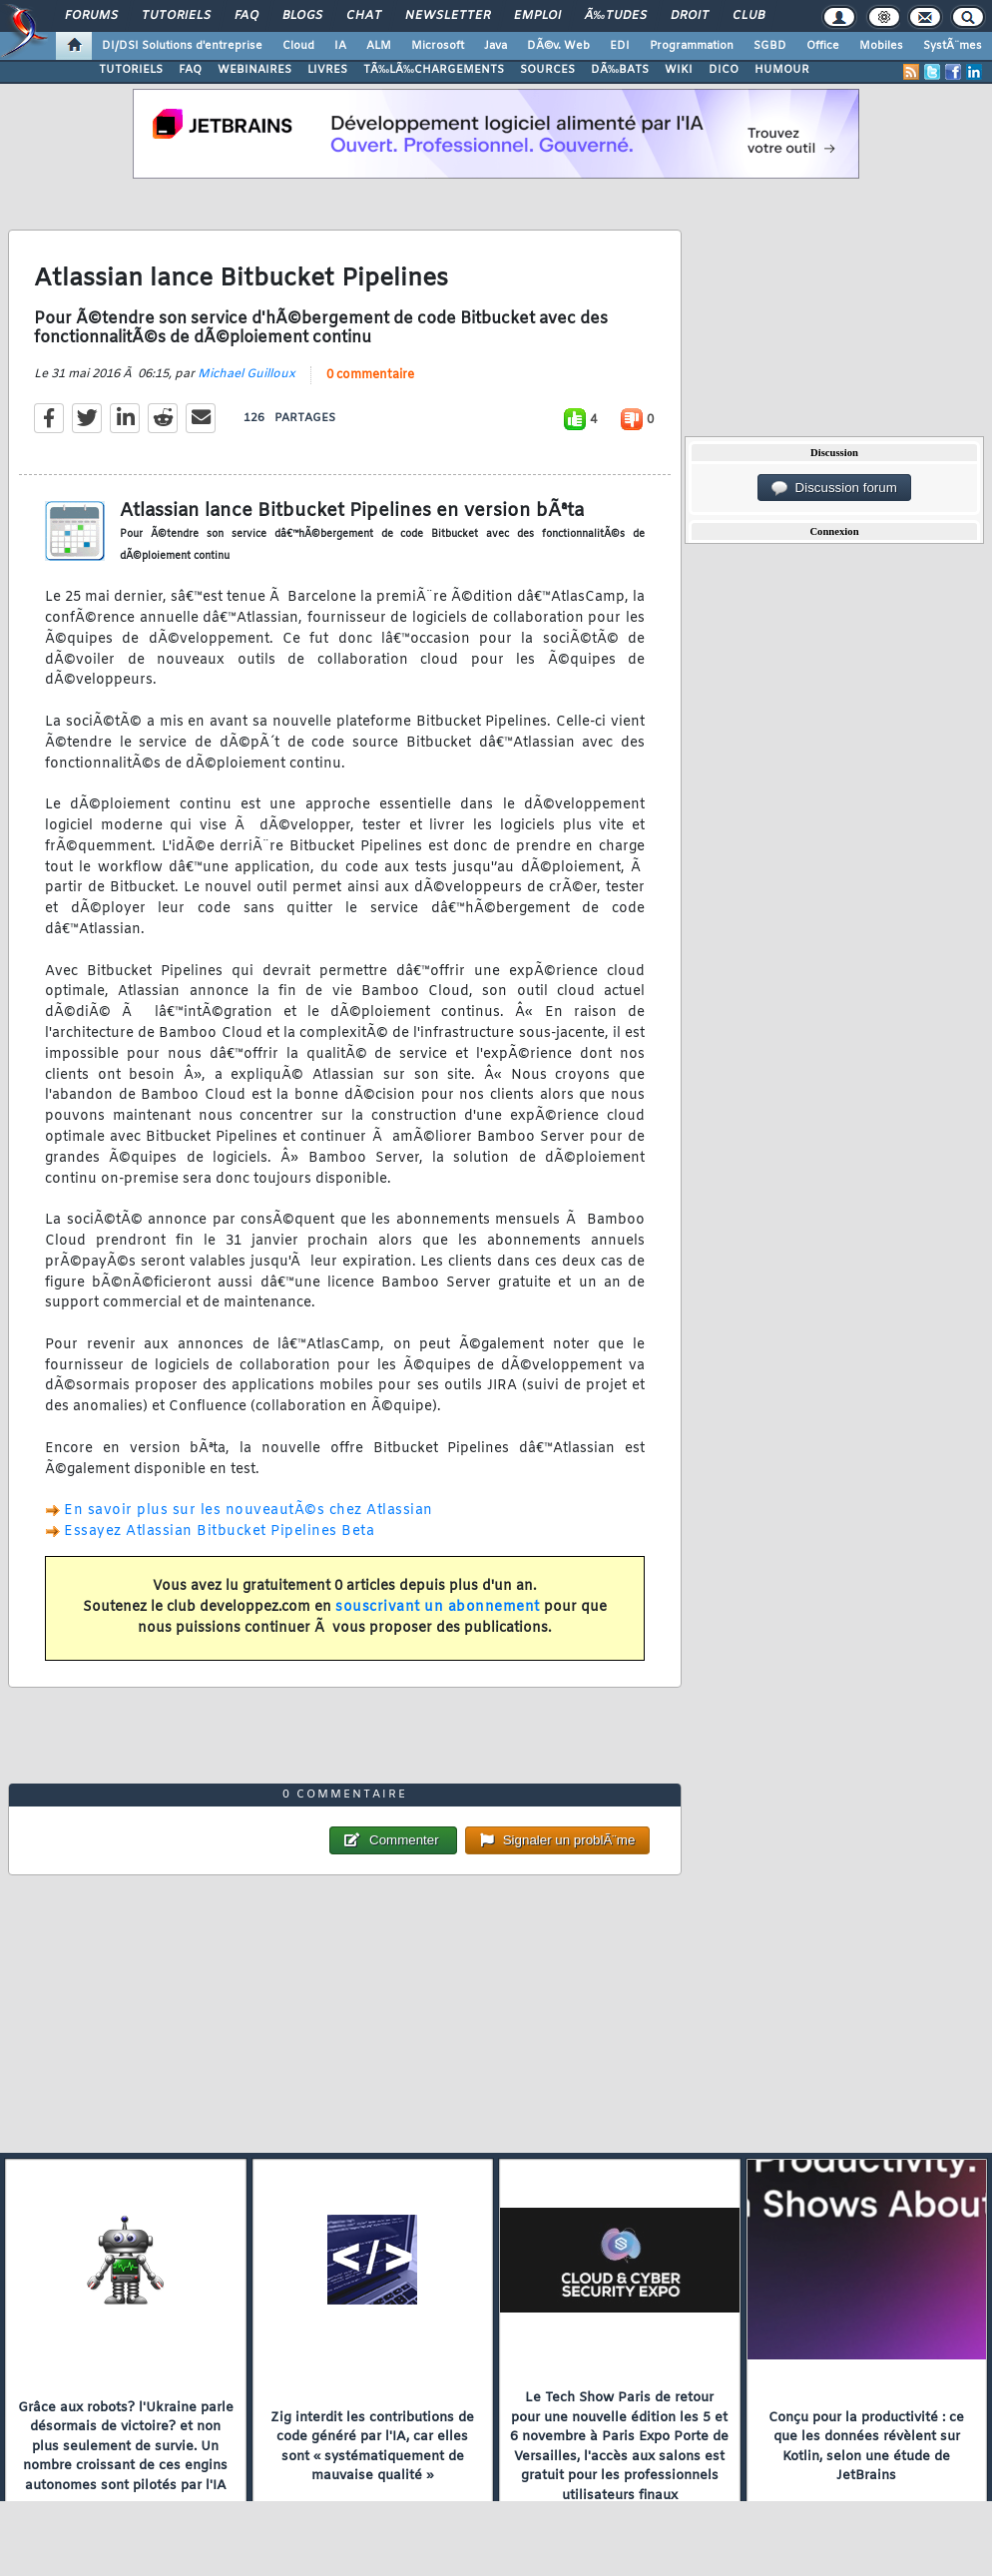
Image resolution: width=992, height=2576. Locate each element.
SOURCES (547, 70)
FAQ (246, 16)
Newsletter (447, 16)
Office (822, 46)
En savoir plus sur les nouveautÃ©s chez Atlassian (248, 1510)
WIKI (679, 70)
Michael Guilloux (246, 374)
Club (748, 16)
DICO (724, 70)
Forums (91, 16)
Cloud (298, 46)
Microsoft (437, 46)
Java (495, 46)
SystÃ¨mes (952, 46)
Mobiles (881, 46)
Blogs (302, 16)
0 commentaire (370, 375)
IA (340, 46)
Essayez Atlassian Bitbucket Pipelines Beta (219, 1531)
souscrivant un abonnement (437, 1607)
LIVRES (327, 70)
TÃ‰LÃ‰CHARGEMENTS (433, 70)
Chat (363, 16)
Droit (690, 16)
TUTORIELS (131, 70)
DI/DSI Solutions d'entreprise (182, 46)
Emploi (537, 16)
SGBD (769, 46)
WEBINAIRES (254, 70)
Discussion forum (834, 488)
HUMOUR (781, 70)
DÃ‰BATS (620, 70)
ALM (378, 46)
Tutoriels (176, 16)
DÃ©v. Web (558, 46)
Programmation (692, 46)
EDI (620, 46)
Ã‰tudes (616, 16)
